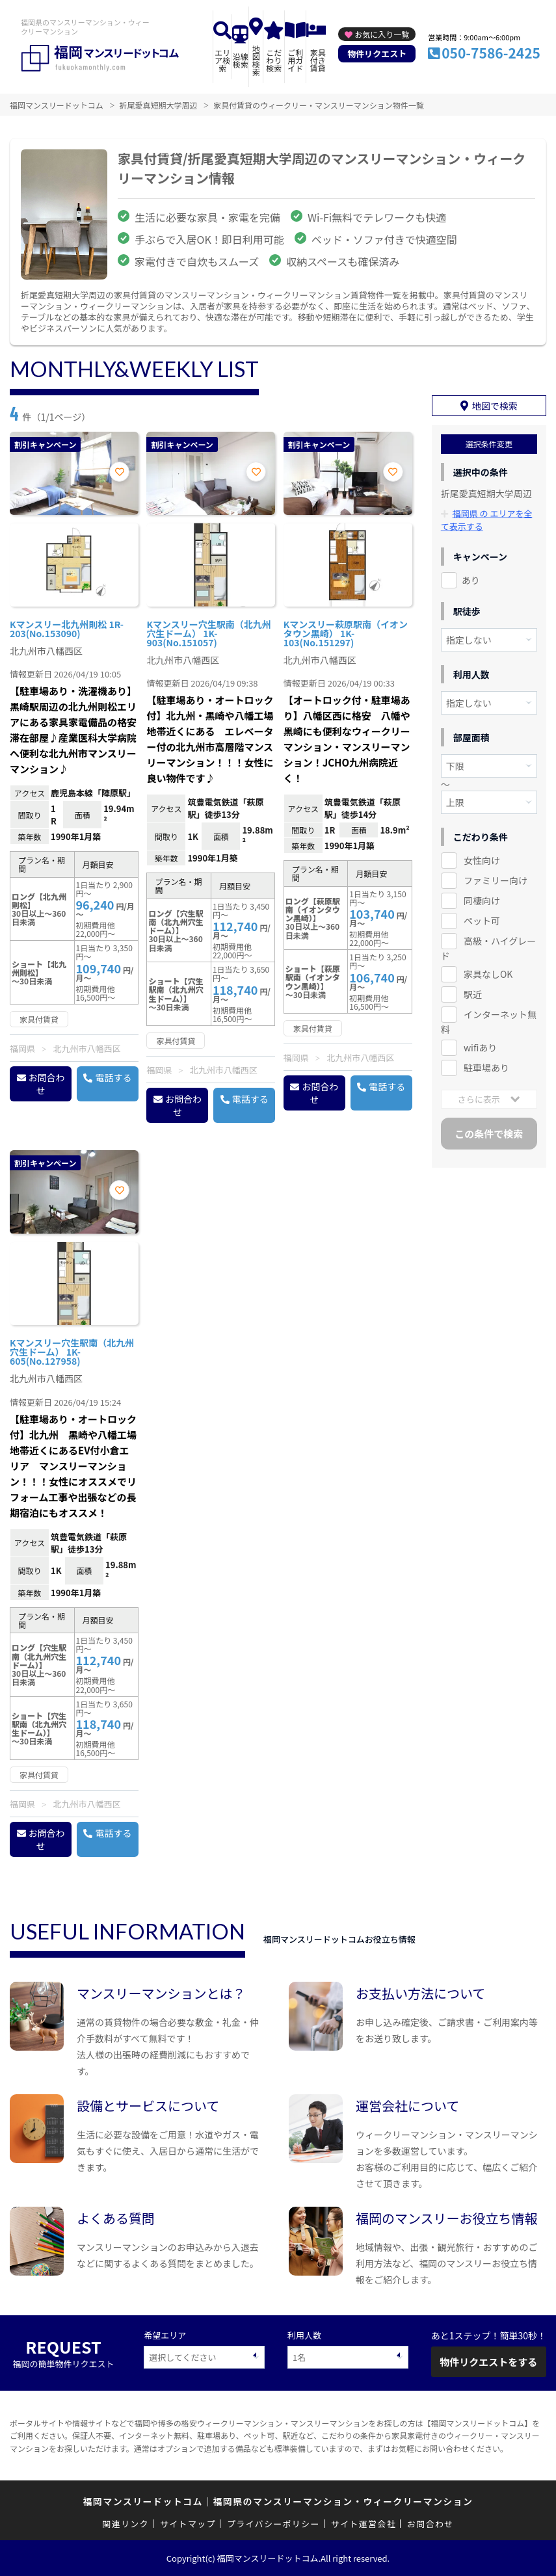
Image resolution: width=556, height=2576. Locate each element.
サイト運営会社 (363, 2523)
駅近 (473, 994)
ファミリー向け (495, 880)
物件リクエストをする (488, 2362)
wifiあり (480, 1047)
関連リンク (125, 2523)
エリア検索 (222, 60)
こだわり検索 (274, 60)
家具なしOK (488, 973)
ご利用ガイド (295, 60)
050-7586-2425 (491, 52)
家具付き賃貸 (318, 60)
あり (471, 579)
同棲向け (482, 900)
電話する (113, 1077)
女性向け (482, 860)
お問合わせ (47, 1084)
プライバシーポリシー (273, 2523)
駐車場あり (486, 1067)
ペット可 (482, 920)
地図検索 (256, 60)
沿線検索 (240, 60)
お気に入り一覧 (381, 34)
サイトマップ (188, 2523)
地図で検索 (495, 405)
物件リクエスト (376, 53)
